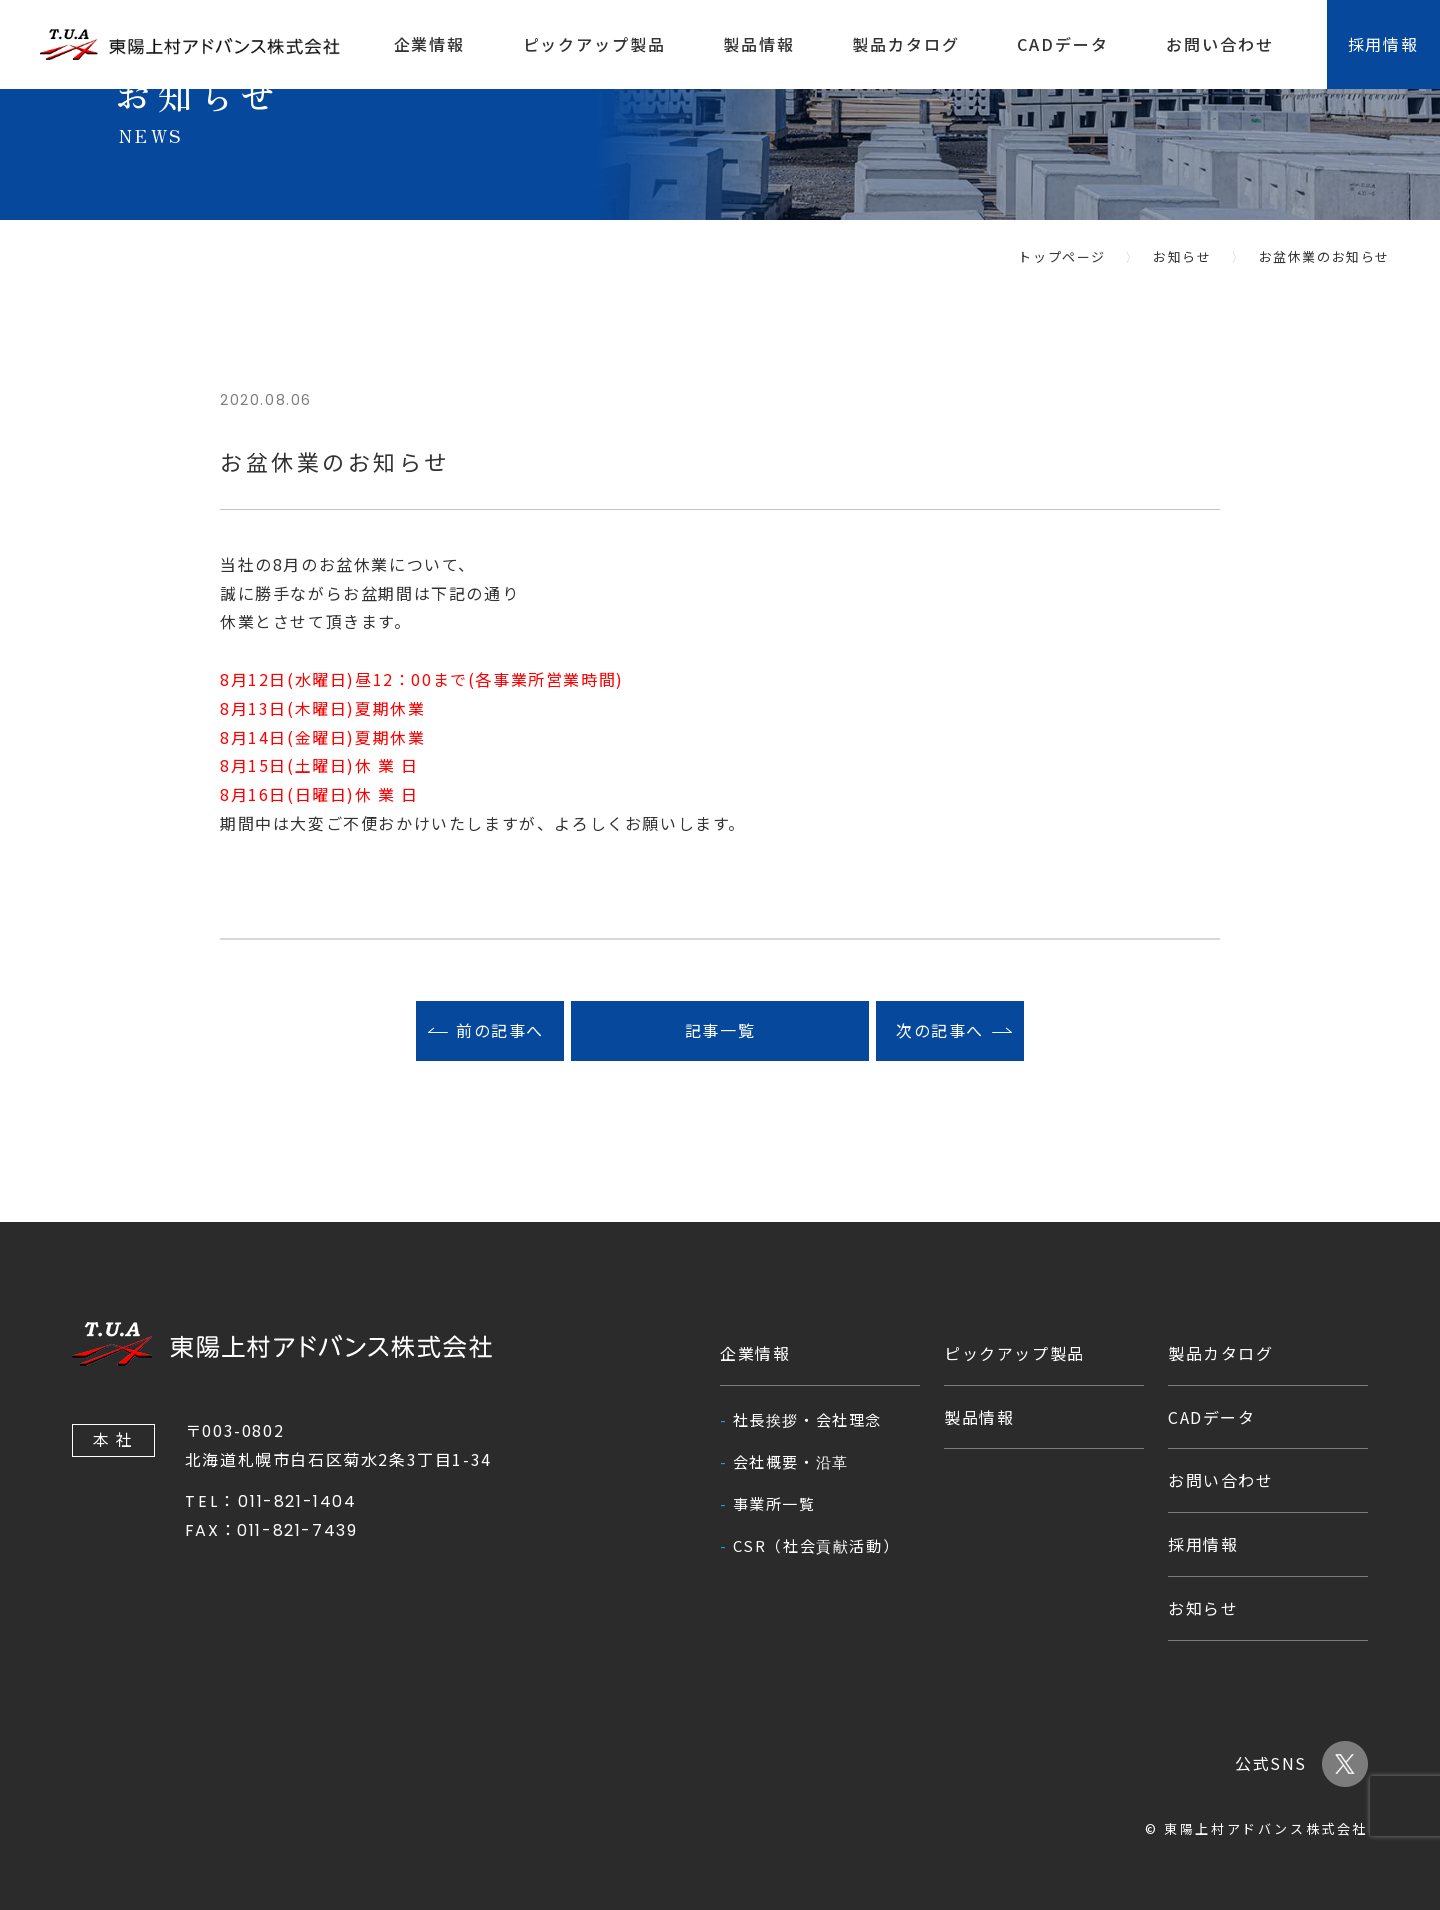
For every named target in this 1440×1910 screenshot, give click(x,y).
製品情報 (759, 44)
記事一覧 (720, 1031)
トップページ (1062, 256)
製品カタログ (906, 44)
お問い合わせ (1220, 44)
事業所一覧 (774, 1503)
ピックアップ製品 (594, 44)
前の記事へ (500, 1031)
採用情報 (1203, 1544)
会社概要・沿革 (791, 1461)
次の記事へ (940, 1031)
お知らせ (1182, 256)
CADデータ (1063, 44)
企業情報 (430, 44)
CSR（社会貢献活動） (816, 1545)
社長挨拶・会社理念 (807, 1419)
